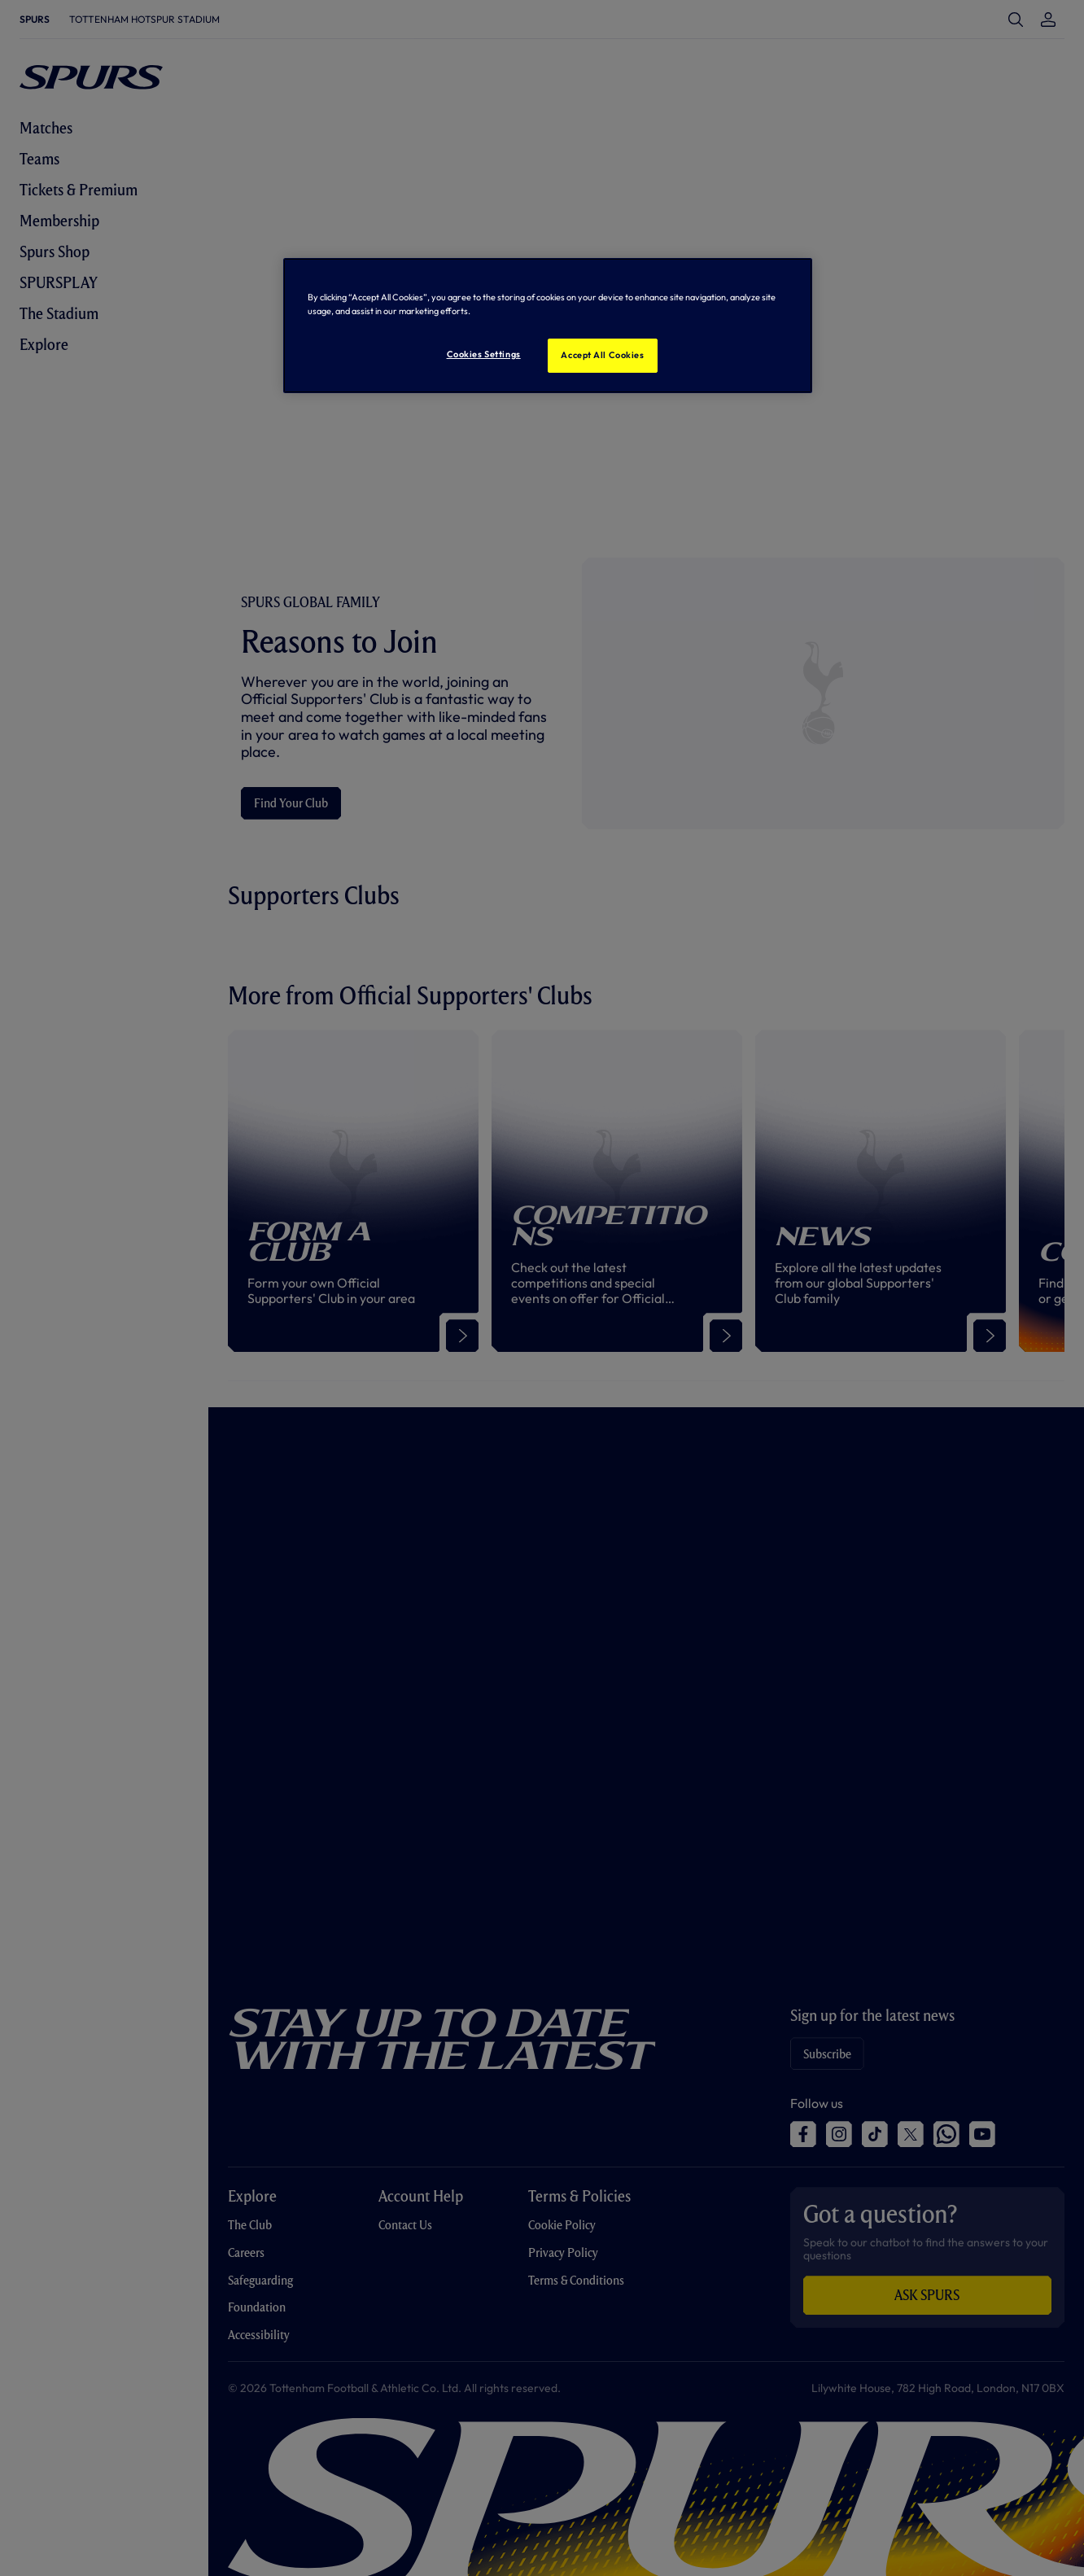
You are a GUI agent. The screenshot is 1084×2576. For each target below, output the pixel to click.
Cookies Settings (484, 354)
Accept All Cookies (602, 355)
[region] (547, 325)
